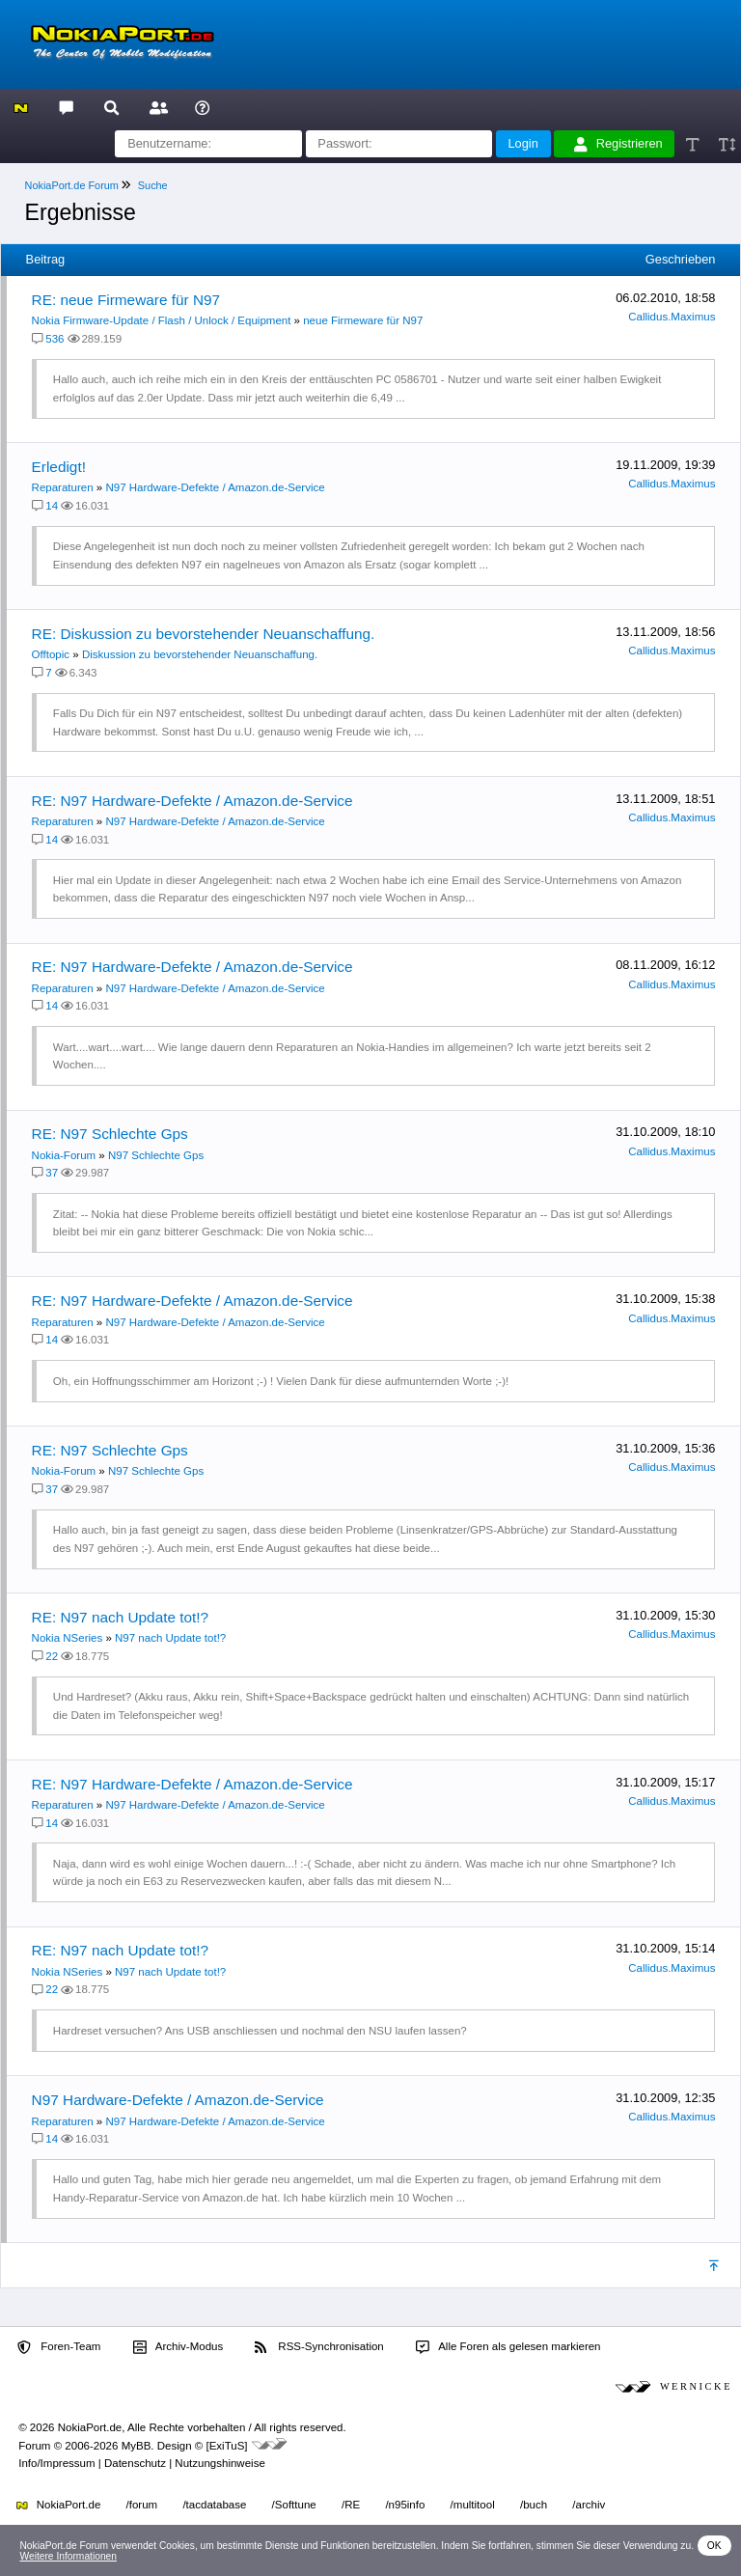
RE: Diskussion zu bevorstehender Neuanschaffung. (203, 633)
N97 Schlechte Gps (156, 1155)
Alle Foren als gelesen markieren (508, 2347)
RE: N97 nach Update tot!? (120, 1617)
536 (54, 339)
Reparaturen (63, 487)
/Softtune (294, 2504)
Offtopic (50, 654)
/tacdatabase (214, 2504)
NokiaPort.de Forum (72, 185)
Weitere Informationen (68, 2556)
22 (51, 1656)
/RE (351, 2504)
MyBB (136, 2445)
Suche (153, 185)
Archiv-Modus (178, 2347)
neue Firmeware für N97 (363, 320)
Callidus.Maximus (671, 316)
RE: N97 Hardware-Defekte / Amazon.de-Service (192, 800)
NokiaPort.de (58, 2504)
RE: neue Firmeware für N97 (126, 299)
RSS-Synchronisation (319, 2347)
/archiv (588, 2504)
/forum (142, 2504)
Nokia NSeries (67, 1638)
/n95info (405, 2504)
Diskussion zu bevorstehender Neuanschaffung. (199, 654)
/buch (533, 2504)
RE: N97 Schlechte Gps (110, 1133)
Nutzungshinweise (219, 2463)
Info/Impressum (56, 2463)
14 (51, 506)
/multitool (473, 2504)
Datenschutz (135, 2463)
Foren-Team (58, 2347)
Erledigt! (59, 466)
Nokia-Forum (64, 1155)
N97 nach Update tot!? (170, 1638)
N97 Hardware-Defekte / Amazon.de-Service (214, 487)
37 (51, 1172)
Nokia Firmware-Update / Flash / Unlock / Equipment (161, 320)
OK (714, 2545)
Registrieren (618, 144)
